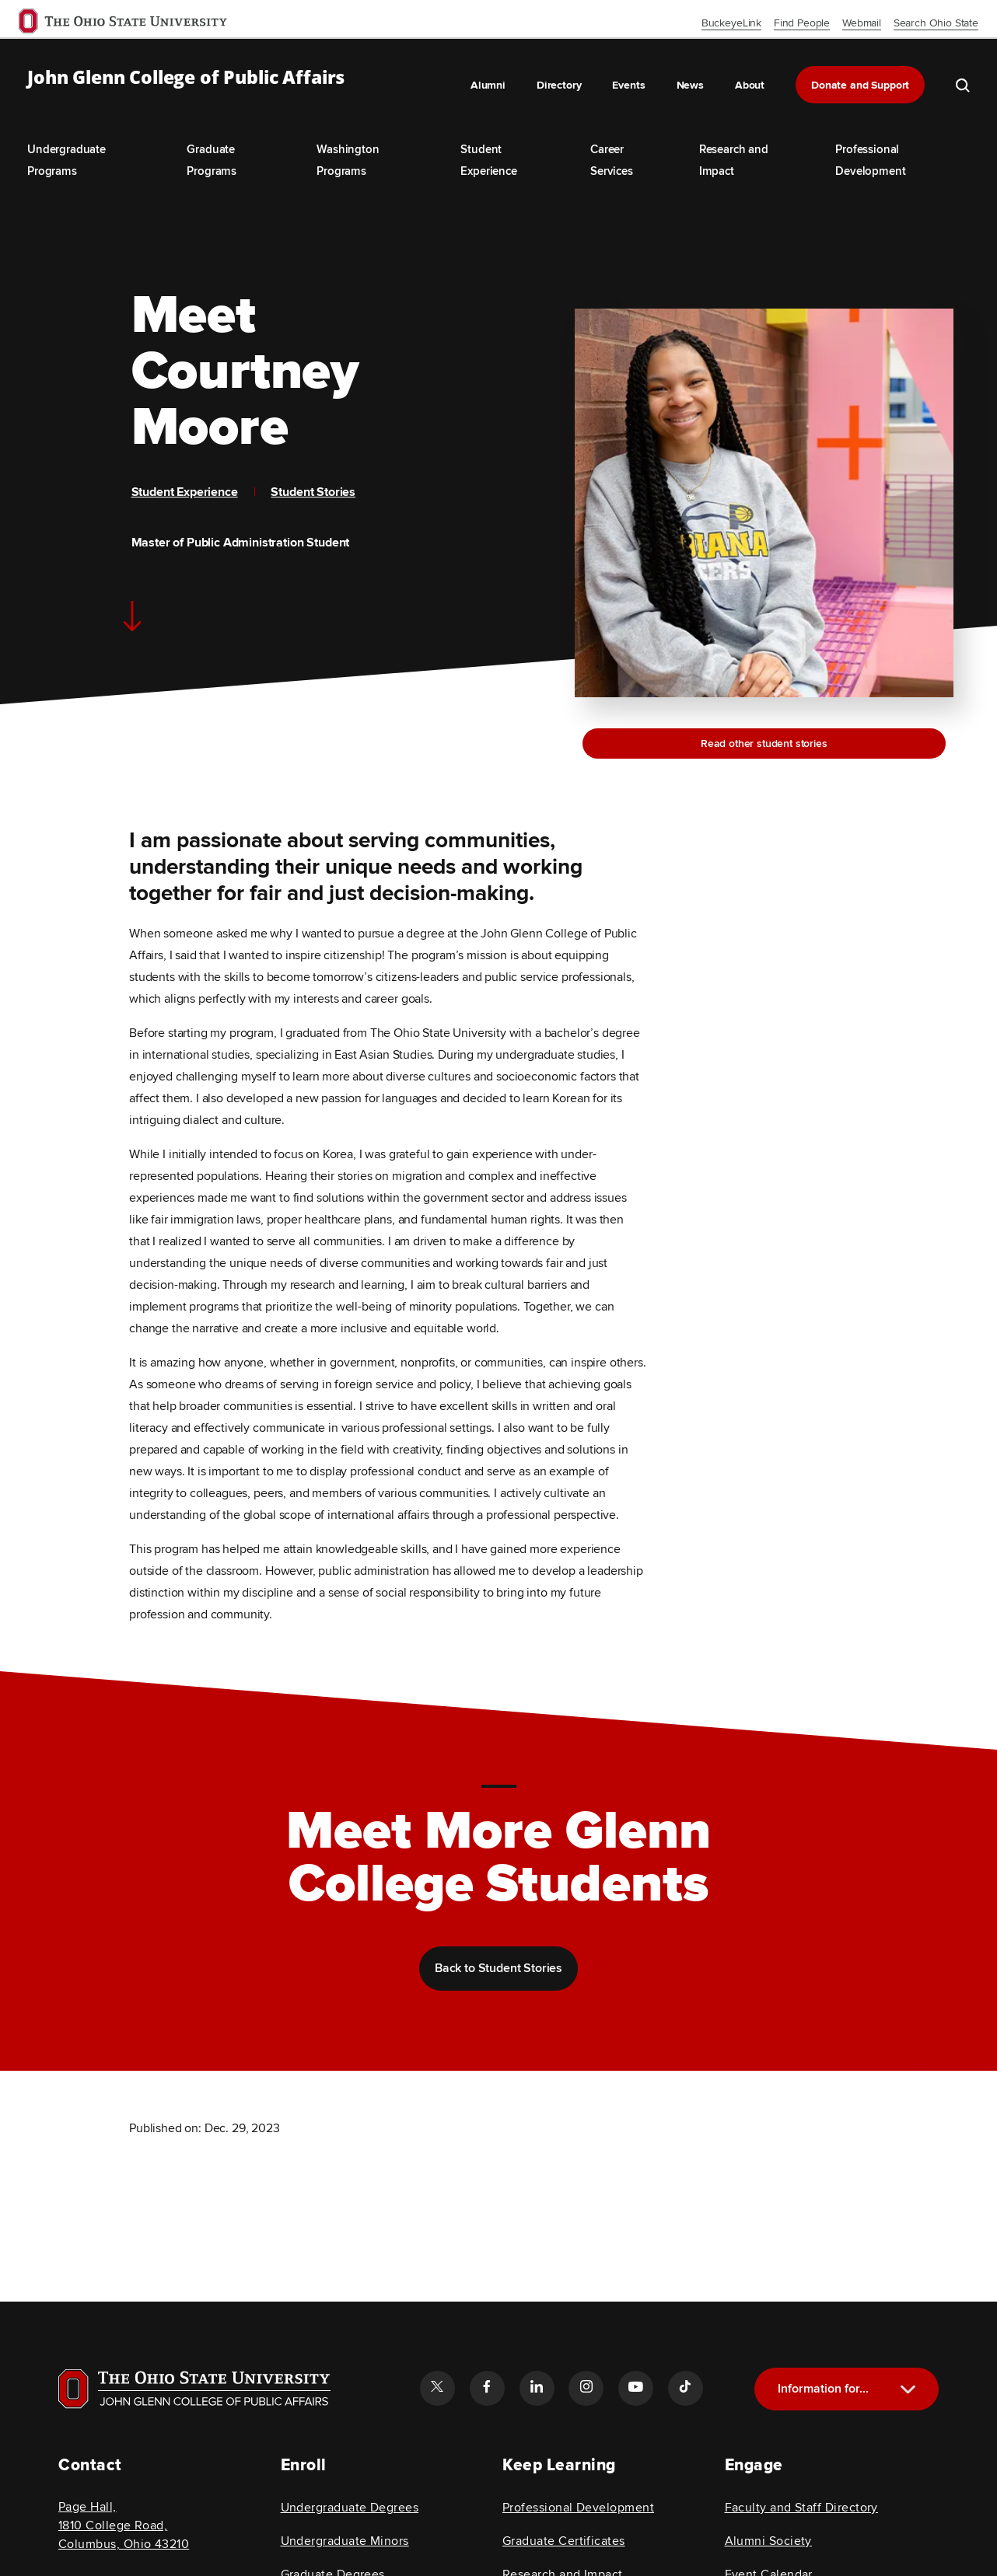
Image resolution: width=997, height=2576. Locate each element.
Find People (802, 23)
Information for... (823, 2388)
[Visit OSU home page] (194, 2388)
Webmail (861, 23)
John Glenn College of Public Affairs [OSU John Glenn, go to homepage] (186, 77)
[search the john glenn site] (963, 85)
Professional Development (578, 2507)
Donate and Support (860, 85)
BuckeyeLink (731, 23)
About (749, 85)
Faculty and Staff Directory (801, 2507)
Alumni (488, 85)
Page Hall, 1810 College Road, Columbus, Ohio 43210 (123, 2525)
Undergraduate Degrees (350, 2507)
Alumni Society (768, 2541)
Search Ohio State (936, 23)
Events (628, 85)
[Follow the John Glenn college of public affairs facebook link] (487, 2388)
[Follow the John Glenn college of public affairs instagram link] (585, 2388)
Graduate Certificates (563, 2541)
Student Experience (184, 492)
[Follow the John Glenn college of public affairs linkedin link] (536, 2388)
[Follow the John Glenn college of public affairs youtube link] (635, 2388)
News (690, 85)
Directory (559, 85)
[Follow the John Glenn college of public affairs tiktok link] (685, 2388)
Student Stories (313, 492)
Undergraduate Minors (345, 2541)
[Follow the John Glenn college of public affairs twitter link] (437, 2388)
